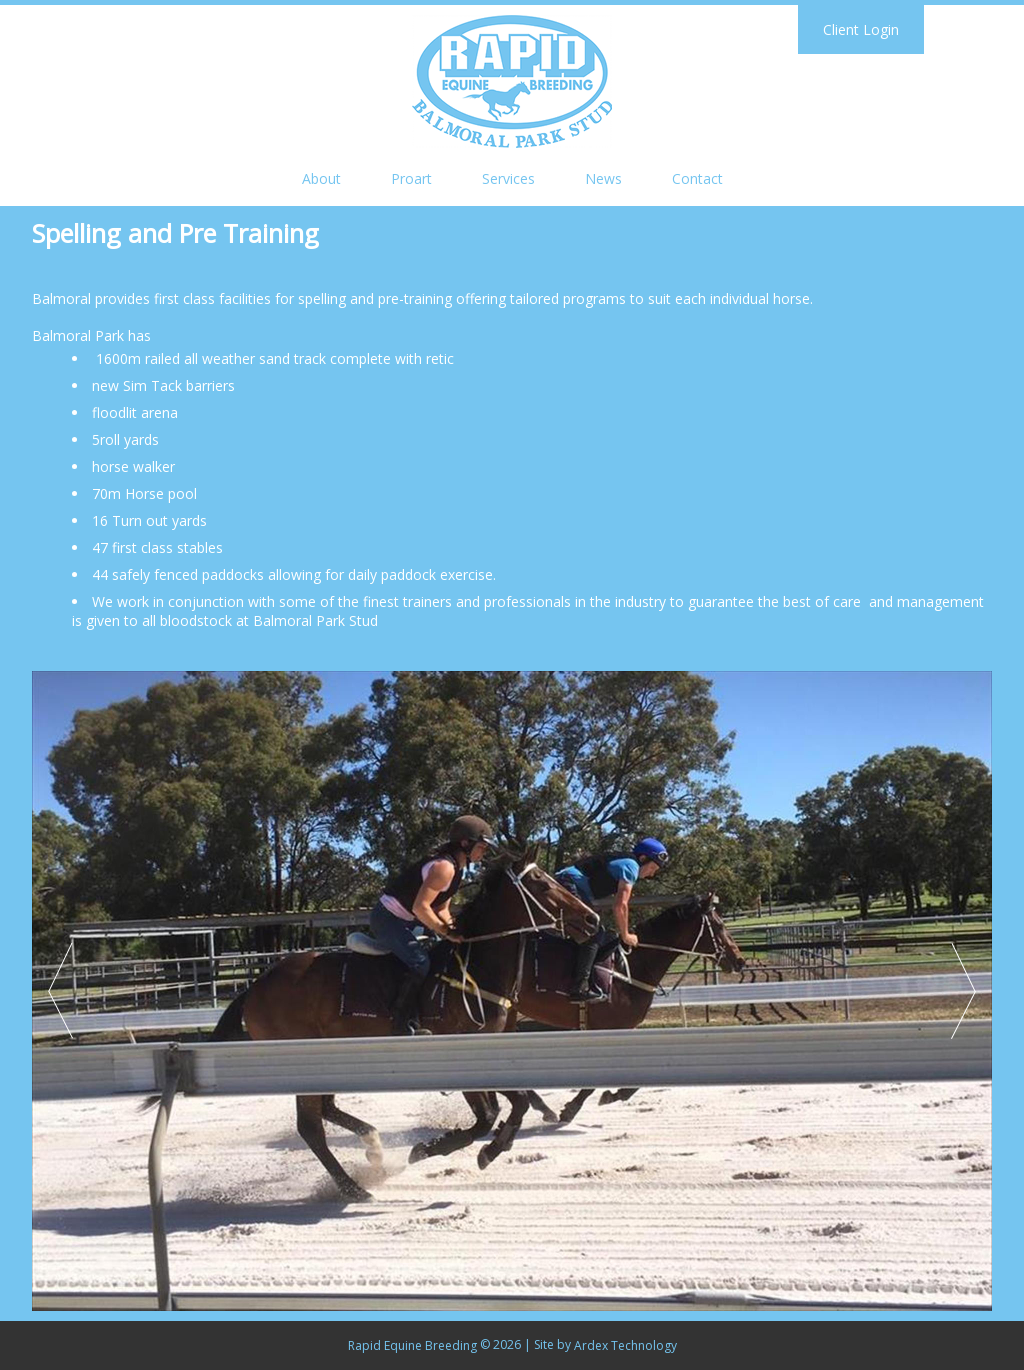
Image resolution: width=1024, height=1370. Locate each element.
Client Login (861, 29)
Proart (411, 178)
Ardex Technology (625, 1345)
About (321, 178)
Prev (60, 991)
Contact (697, 178)
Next (963, 991)
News (603, 178)
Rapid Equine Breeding (412, 1345)
